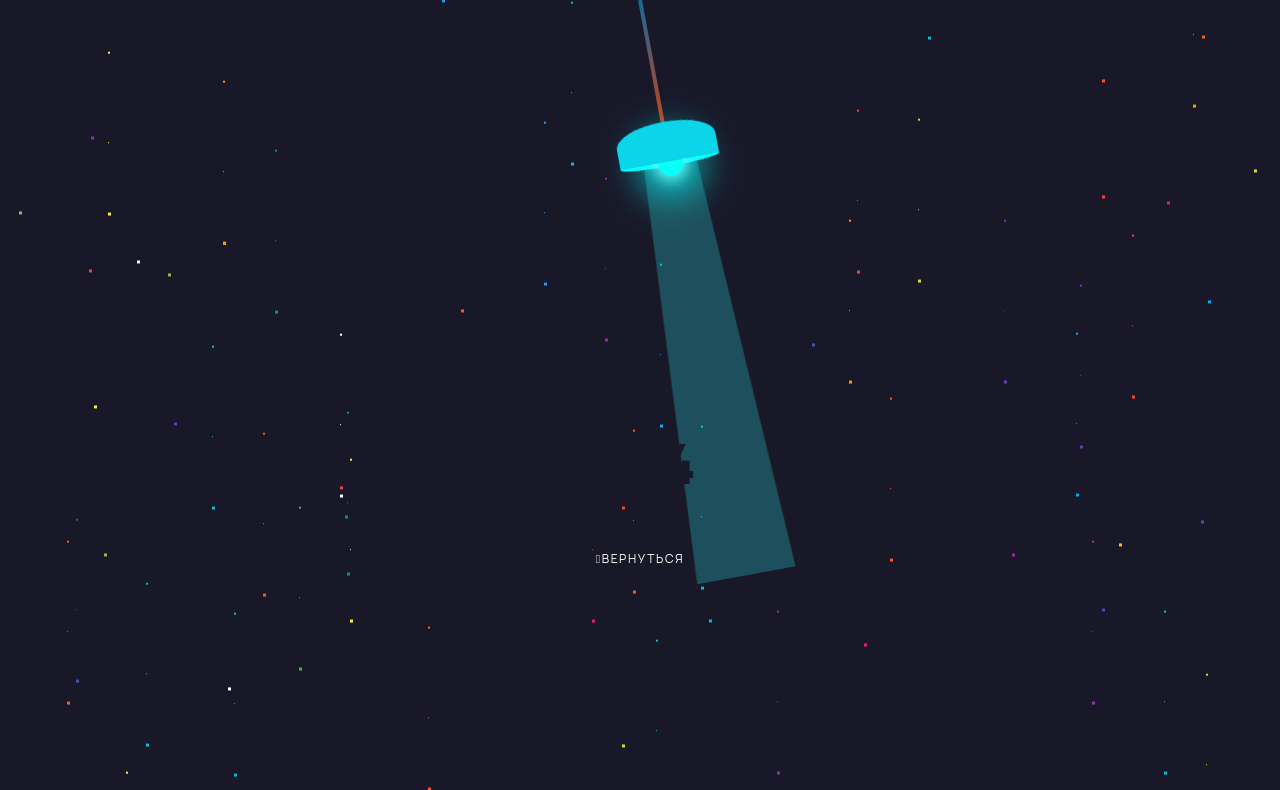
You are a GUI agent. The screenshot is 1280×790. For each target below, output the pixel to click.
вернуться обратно (625, 565)
